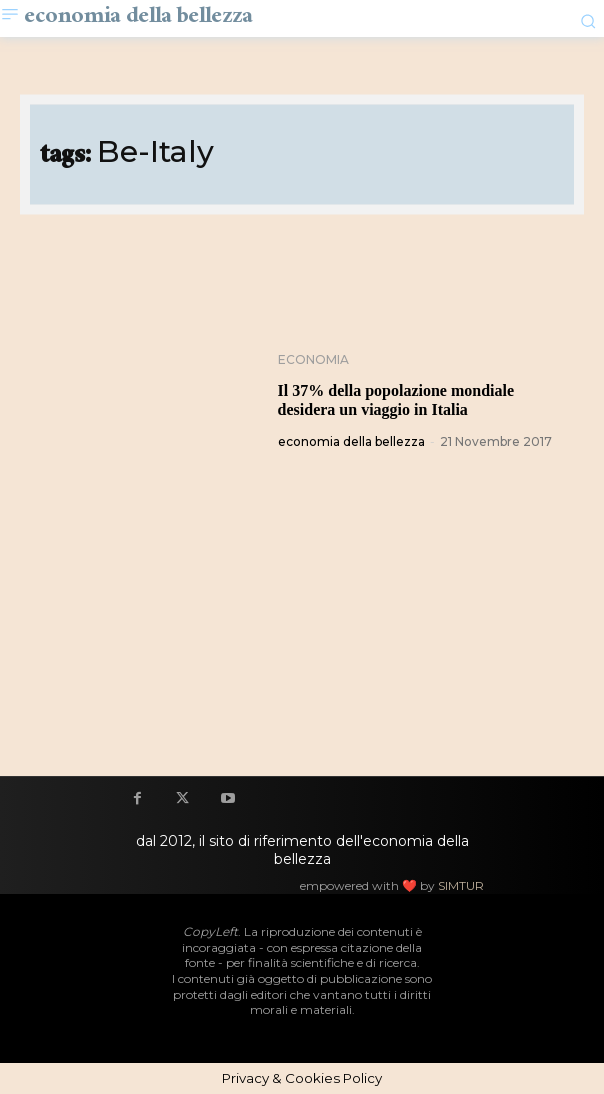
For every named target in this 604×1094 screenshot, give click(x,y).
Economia (313, 360)
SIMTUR (461, 885)
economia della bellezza (351, 441)
